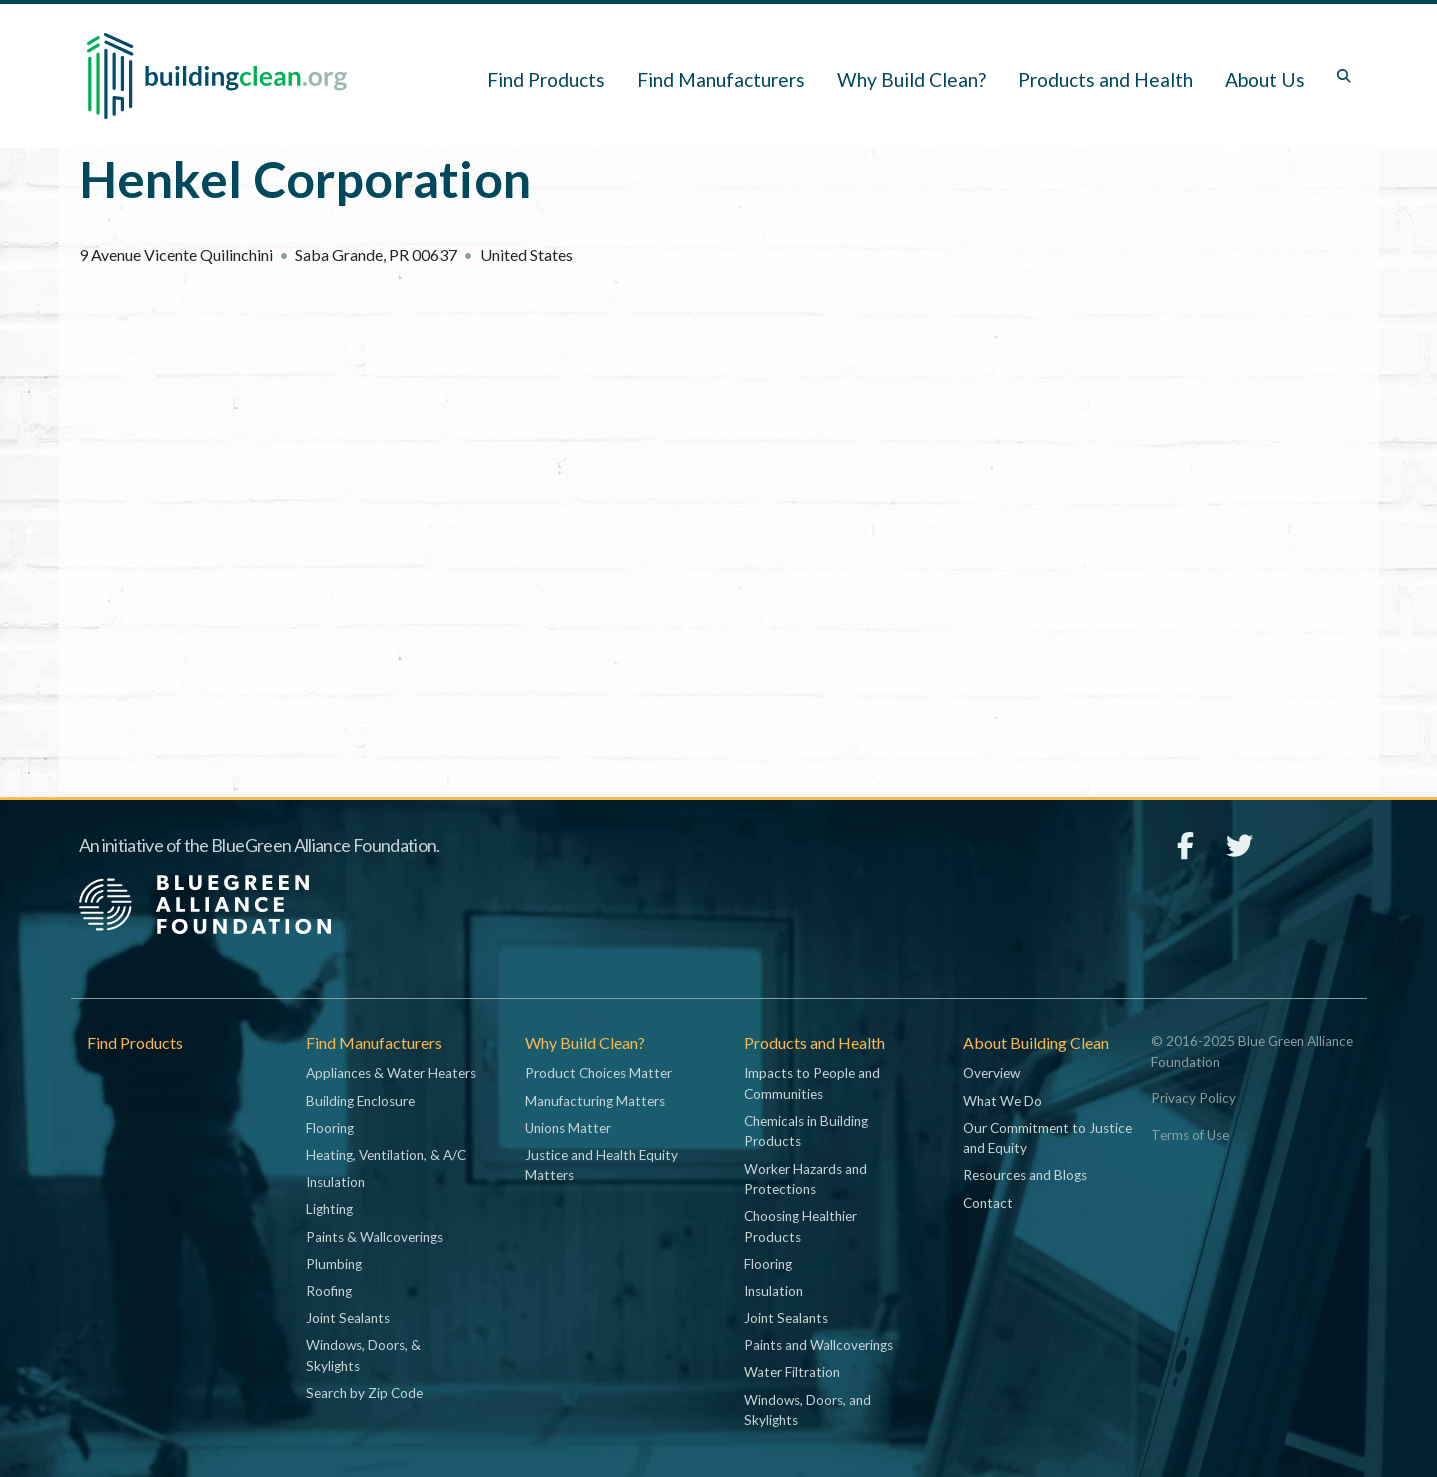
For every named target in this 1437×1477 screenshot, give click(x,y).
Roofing (329, 1291)
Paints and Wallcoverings (818, 1345)
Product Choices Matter (598, 1073)
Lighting (329, 1209)
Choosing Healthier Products (800, 1226)
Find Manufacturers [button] (721, 79)
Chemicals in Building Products (806, 1131)
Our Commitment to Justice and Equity (1047, 1138)
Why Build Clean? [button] (911, 79)
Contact (988, 1203)
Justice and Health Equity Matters (601, 1165)
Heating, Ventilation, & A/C (386, 1155)
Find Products (546, 79)
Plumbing (334, 1264)
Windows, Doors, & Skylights (363, 1355)
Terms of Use (1190, 1135)
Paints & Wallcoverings (374, 1237)
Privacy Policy (1193, 1098)
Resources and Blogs (1025, 1175)
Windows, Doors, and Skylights (807, 1410)
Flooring (330, 1128)
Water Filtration (792, 1372)
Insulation (335, 1182)
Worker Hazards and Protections (805, 1179)
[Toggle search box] (1344, 76)
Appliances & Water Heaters (391, 1073)
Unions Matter (568, 1128)
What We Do (1002, 1101)
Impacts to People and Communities (812, 1083)
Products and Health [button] (1105, 79)
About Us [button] (1265, 79)
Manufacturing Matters (595, 1101)
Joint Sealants (348, 1318)
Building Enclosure (360, 1101)
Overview (991, 1073)
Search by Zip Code (364, 1393)
